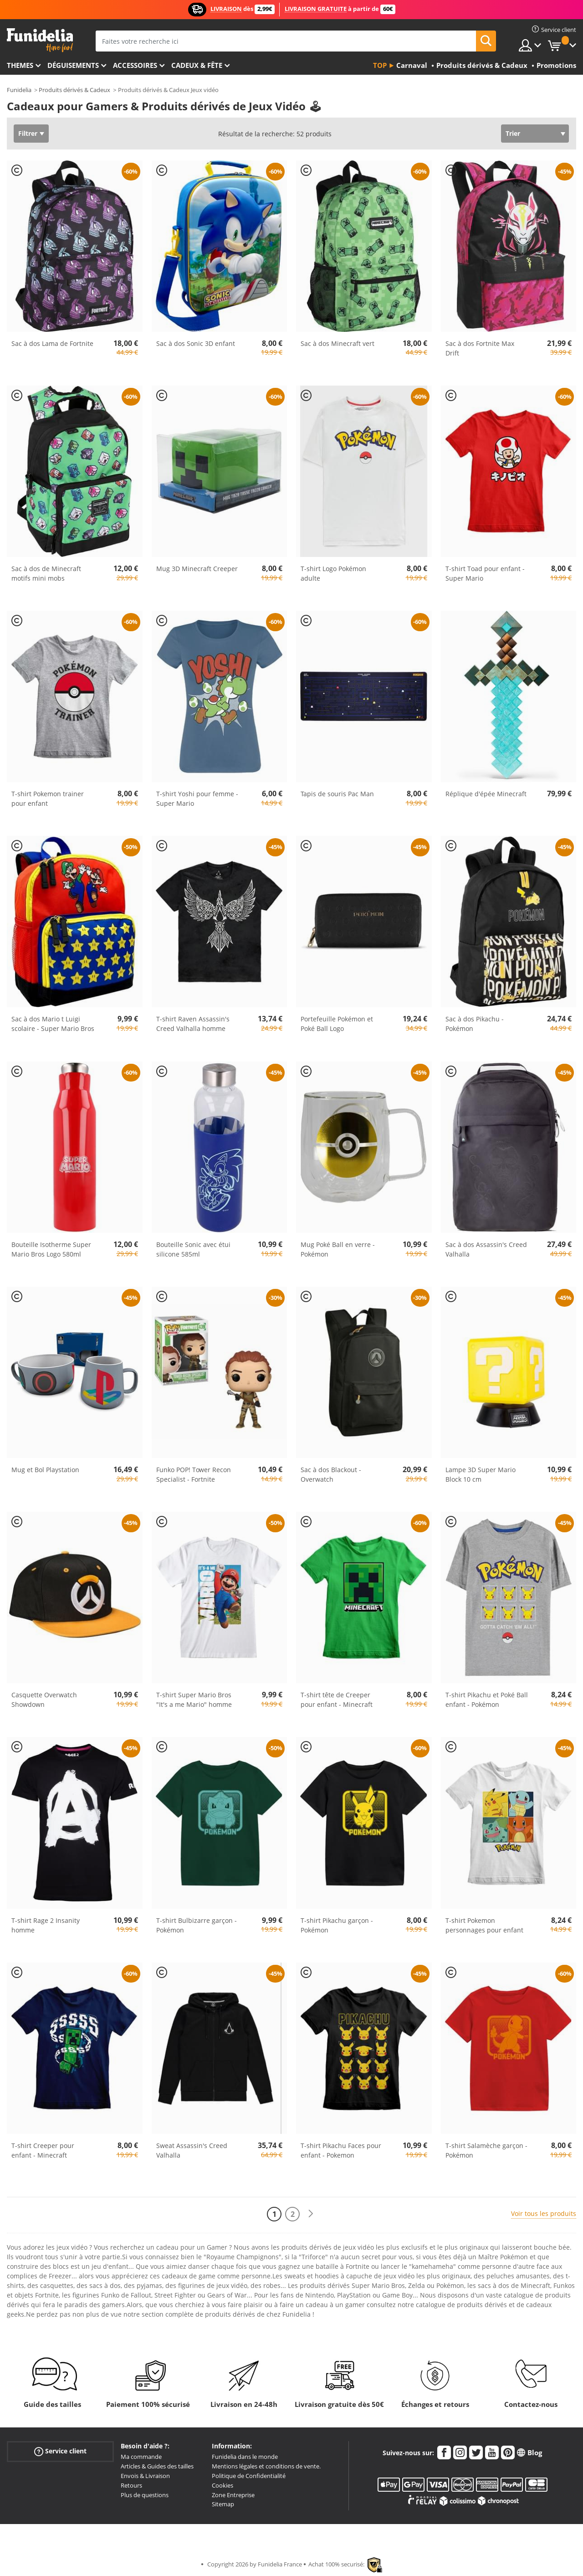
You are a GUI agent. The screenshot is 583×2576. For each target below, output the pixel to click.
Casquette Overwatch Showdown (44, 1699)
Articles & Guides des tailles (157, 2466)
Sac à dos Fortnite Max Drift (479, 348)
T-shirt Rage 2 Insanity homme (45, 1925)
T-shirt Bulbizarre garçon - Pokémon (196, 1925)
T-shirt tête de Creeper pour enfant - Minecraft (337, 1699)
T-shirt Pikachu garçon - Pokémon (337, 1925)
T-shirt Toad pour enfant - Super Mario (485, 573)
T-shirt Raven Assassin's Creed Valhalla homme (193, 1024)
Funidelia (19, 90)
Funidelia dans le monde (245, 2456)
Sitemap (223, 2504)
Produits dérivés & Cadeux (74, 90)
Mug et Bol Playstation (45, 1469)
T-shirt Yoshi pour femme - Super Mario (197, 798)
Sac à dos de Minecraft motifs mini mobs (46, 573)
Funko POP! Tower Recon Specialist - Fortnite (193, 1474)
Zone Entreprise (233, 2495)
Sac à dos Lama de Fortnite (52, 343)
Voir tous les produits (543, 2213)
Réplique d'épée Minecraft (486, 793)
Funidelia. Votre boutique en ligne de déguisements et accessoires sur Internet (40, 40)
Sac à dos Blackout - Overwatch (331, 1474)
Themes (20, 65)
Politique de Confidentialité (249, 2476)
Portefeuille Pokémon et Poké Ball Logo (337, 1024)
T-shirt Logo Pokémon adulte (333, 573)
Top (380, 65)
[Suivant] (310, 2213)
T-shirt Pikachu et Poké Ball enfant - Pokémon (486, 1699)
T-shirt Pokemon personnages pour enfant (484, 1925)
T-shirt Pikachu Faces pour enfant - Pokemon (341, 2150)
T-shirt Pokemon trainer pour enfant (47, 798)
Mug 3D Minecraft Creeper (197, 568)
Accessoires (135, 65)
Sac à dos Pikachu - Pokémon (474, 1024)
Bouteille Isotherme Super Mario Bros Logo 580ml (51, 1249)
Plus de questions (145, 2495)
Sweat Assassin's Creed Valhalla (191, 2150)
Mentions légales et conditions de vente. (266, 2466)
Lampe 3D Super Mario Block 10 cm (480, 1474)
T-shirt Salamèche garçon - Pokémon (486, 2150)
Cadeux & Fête (196, 65)
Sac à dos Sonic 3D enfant (195, 343)
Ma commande (141, 2456)
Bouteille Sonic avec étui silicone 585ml (193, 1249)
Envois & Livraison (145, 2476)
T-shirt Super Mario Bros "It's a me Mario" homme (194, 1699)
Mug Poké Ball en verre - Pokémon (338, 1249)
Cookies (222, 2485)
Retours (131, 2485)
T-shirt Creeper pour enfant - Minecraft (42, 2150)
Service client (60, 2451)
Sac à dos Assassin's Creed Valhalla (486, 1249)
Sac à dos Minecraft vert (337, 343)
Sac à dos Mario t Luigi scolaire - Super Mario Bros (52, 1024)
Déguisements (73, 65)
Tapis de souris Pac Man (337, 793)
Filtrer (27, 133)
